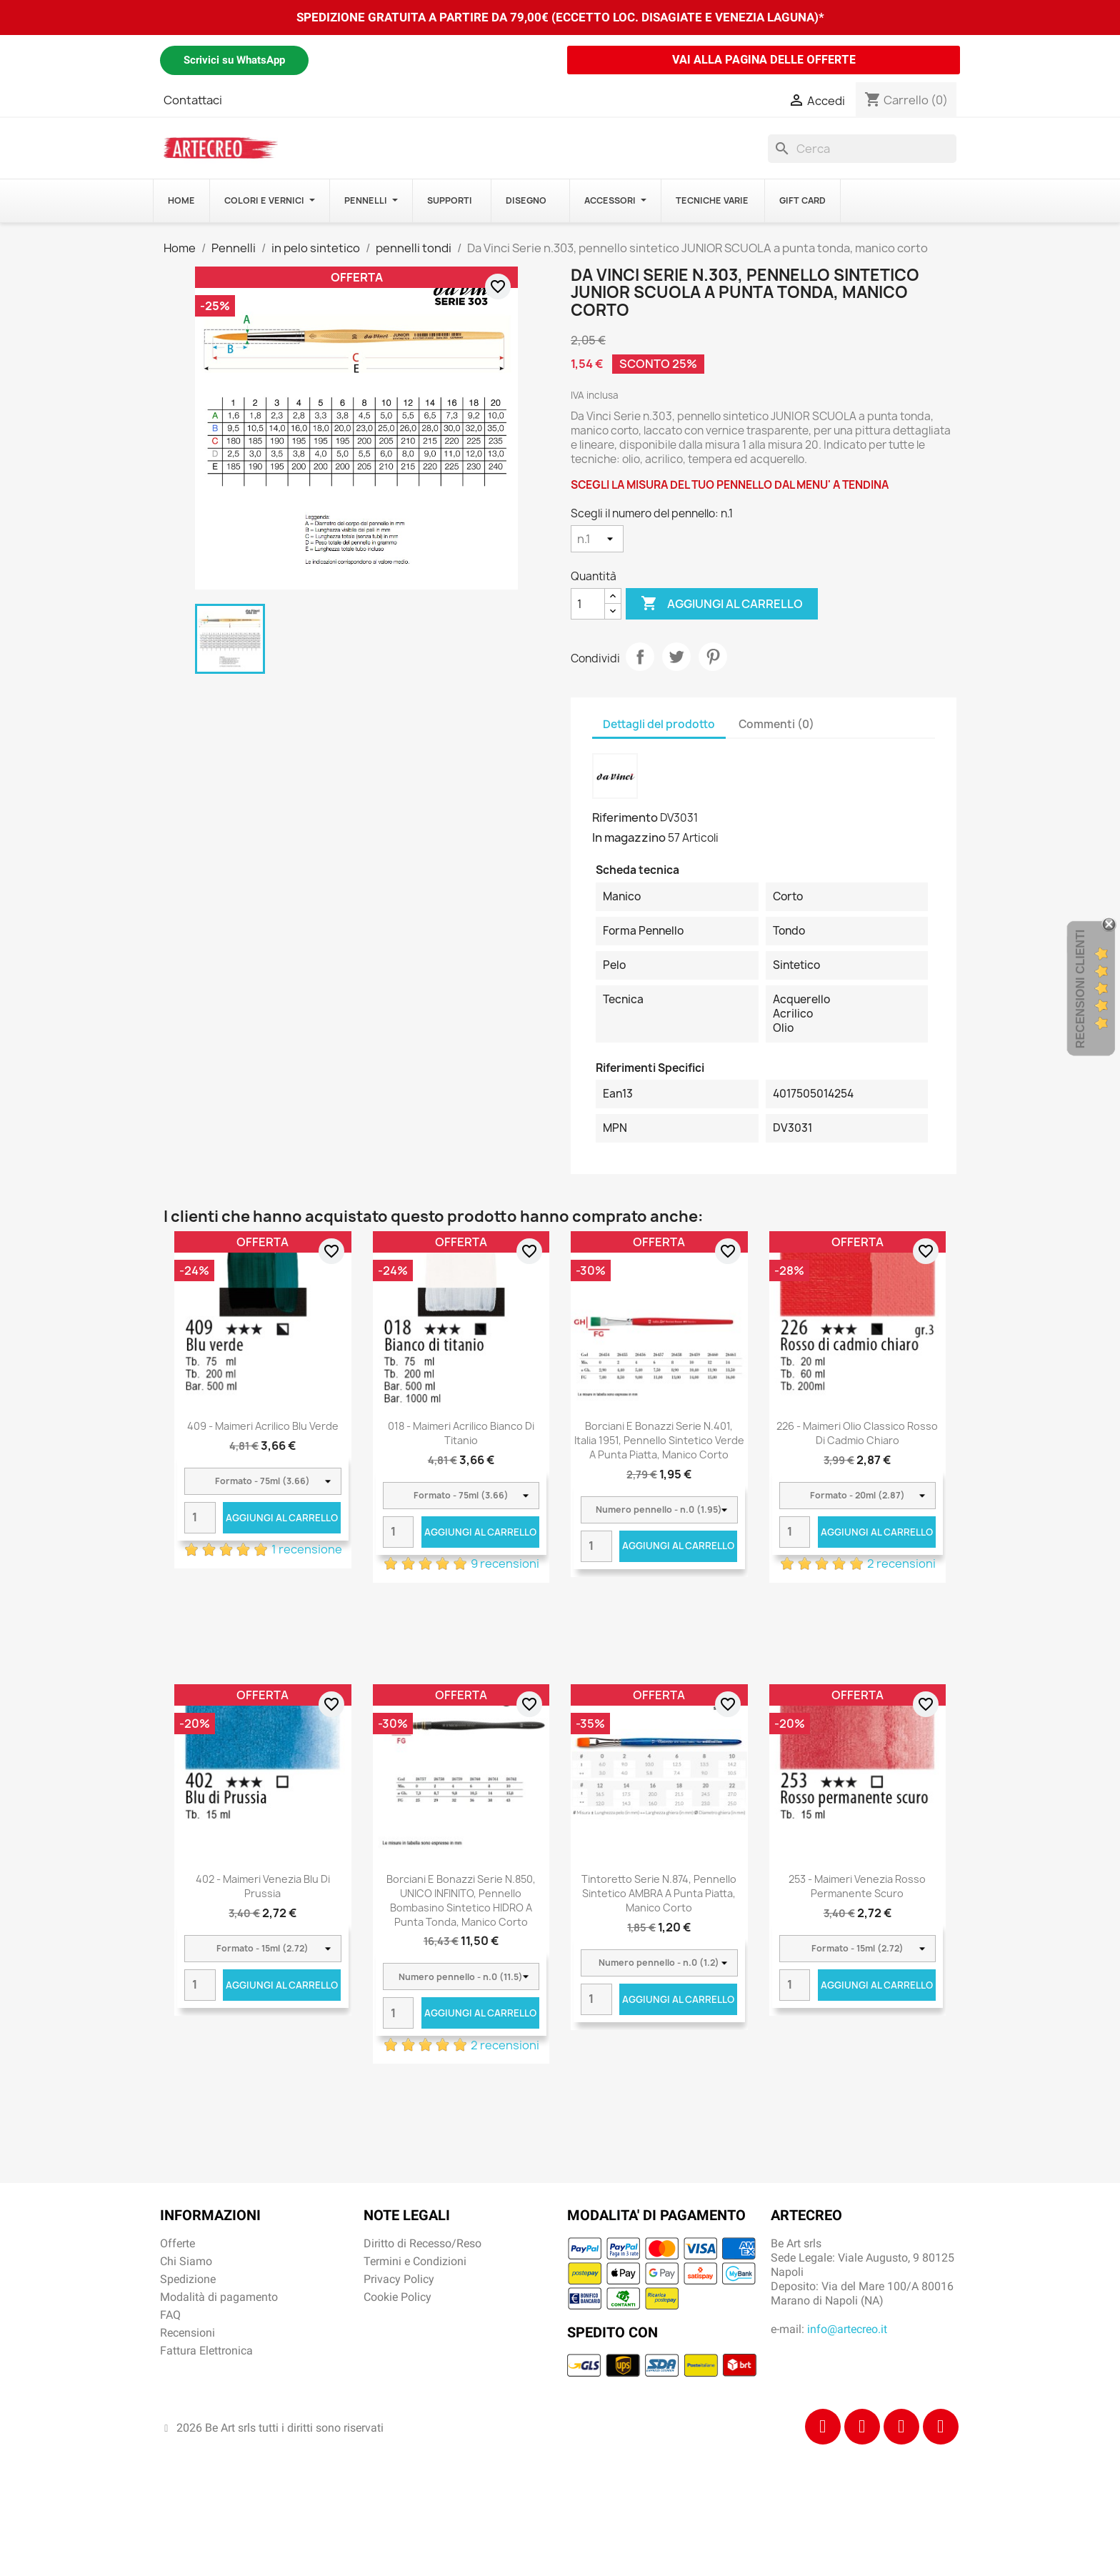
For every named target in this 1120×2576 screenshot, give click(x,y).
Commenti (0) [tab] (776, 724)
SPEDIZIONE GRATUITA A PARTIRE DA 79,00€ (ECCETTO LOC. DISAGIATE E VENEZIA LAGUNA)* (560, 17)
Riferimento (625, 817)
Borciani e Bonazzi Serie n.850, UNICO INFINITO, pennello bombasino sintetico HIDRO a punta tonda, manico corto (461, 1900)
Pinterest (713, 656)
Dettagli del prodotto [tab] (659, 724)
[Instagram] (862, 2427)
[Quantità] (588, 604)
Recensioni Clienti (1080, 989)
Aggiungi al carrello (722, 604)
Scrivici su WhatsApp (234, 60)
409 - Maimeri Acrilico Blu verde (263, 1426)
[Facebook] (823, 2427)
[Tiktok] (901, 2427)
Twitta (676, 656)
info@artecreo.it (847, 2329)
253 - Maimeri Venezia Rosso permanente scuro (857, 1886)
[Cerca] (862, 148)
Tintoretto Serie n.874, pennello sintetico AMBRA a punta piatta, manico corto (658, 1893)
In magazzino (629, 837)
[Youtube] (941, 2427)
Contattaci (193, 100)
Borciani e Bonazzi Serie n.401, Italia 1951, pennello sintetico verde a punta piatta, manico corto (659, 1440)
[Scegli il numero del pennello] (597, 538)
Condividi (640, 656)
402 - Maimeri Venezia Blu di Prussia (263, 1886)
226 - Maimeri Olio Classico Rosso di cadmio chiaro (857, 1433)
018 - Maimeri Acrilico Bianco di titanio (461, 1433)
